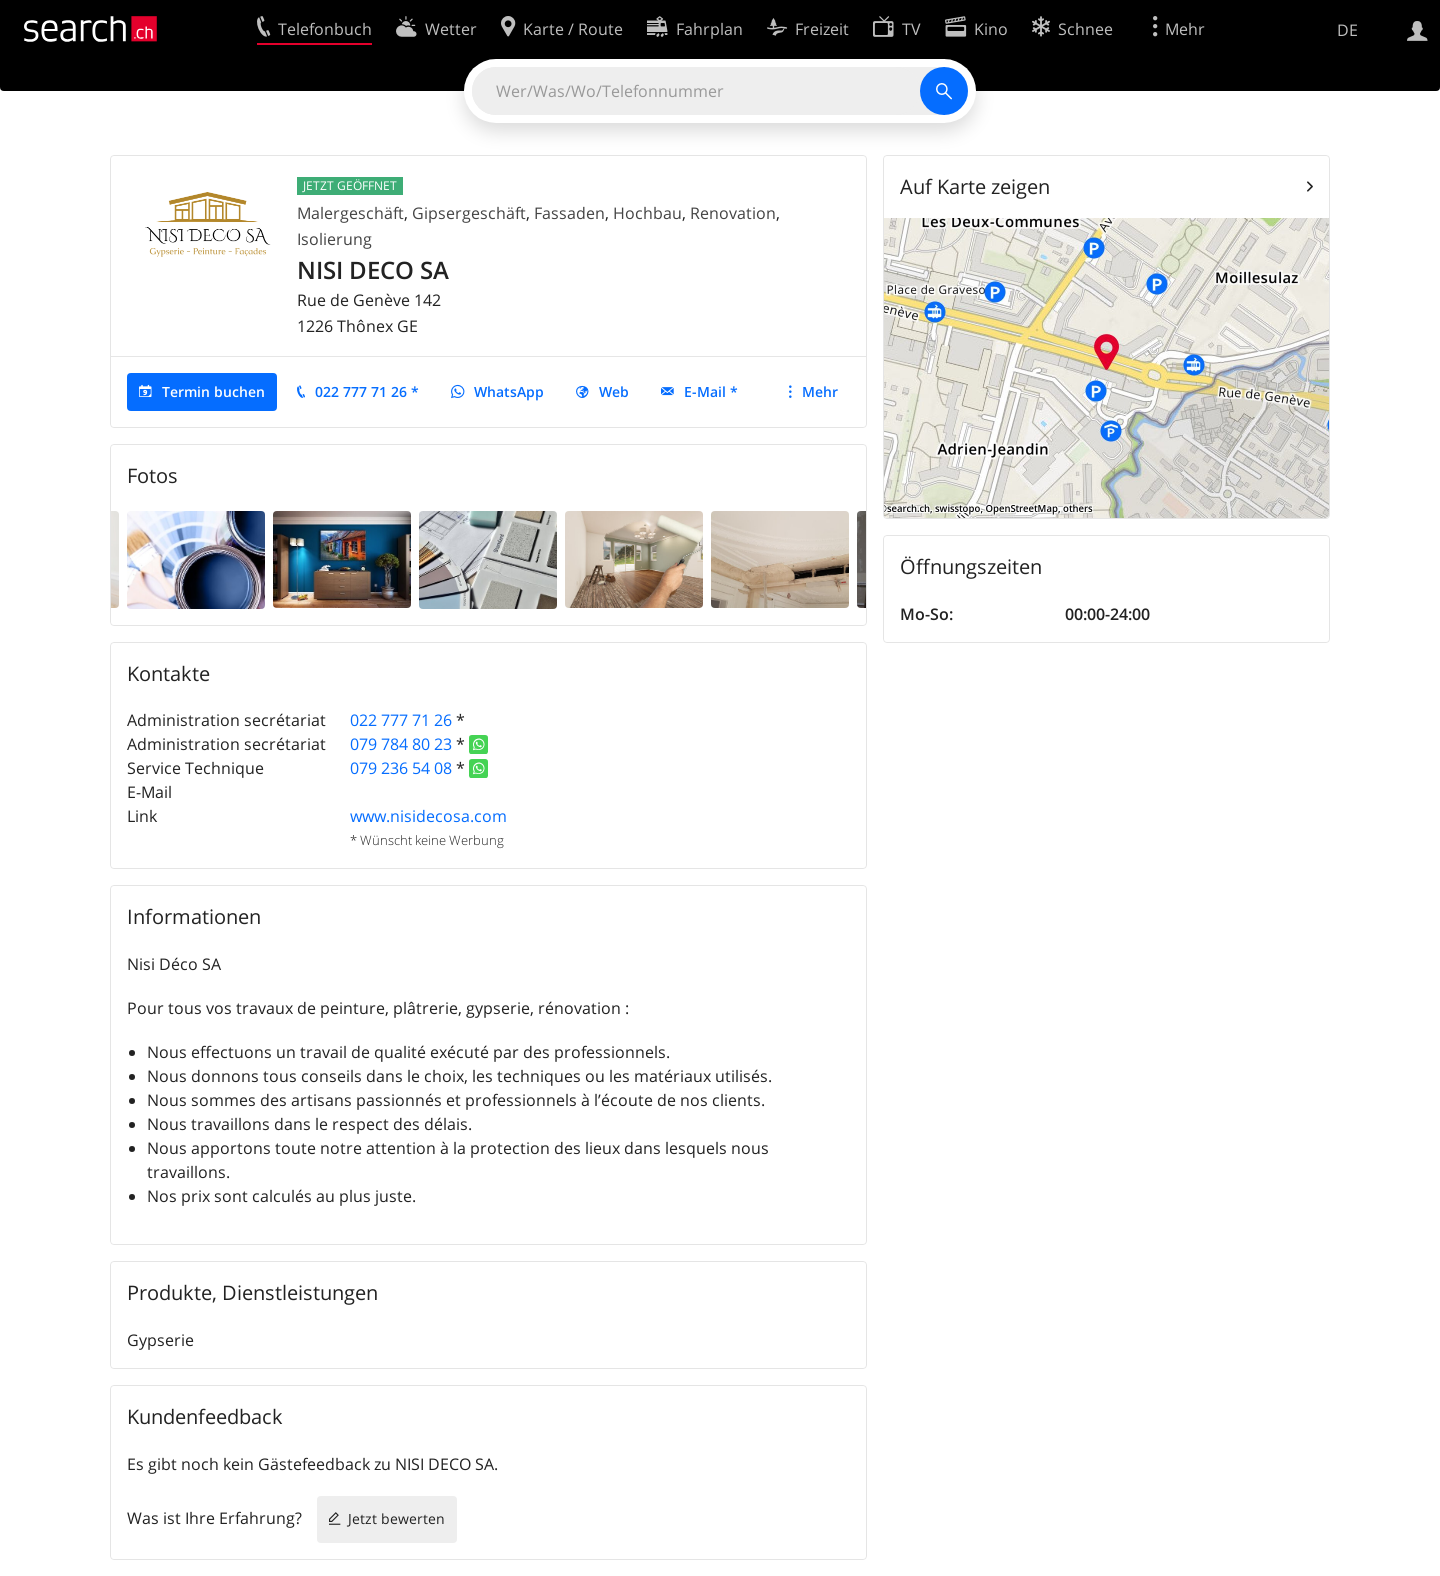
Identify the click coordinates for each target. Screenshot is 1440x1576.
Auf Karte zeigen (975, 186)
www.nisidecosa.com (428, 816)
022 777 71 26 (401, 720)
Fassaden (569, 213)
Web (614, 391)
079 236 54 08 (401, 768)
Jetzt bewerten (396, 1518)
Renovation (733, 213)
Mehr (820, 391)
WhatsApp (509, 391)
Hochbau (647, 213)
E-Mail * (711, 391)
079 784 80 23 (401, 744)
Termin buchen (213, 391)
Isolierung (334, 239)
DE (1347, 30)
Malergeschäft (350, 213)
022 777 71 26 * (367, 391)
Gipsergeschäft (469, 213)
